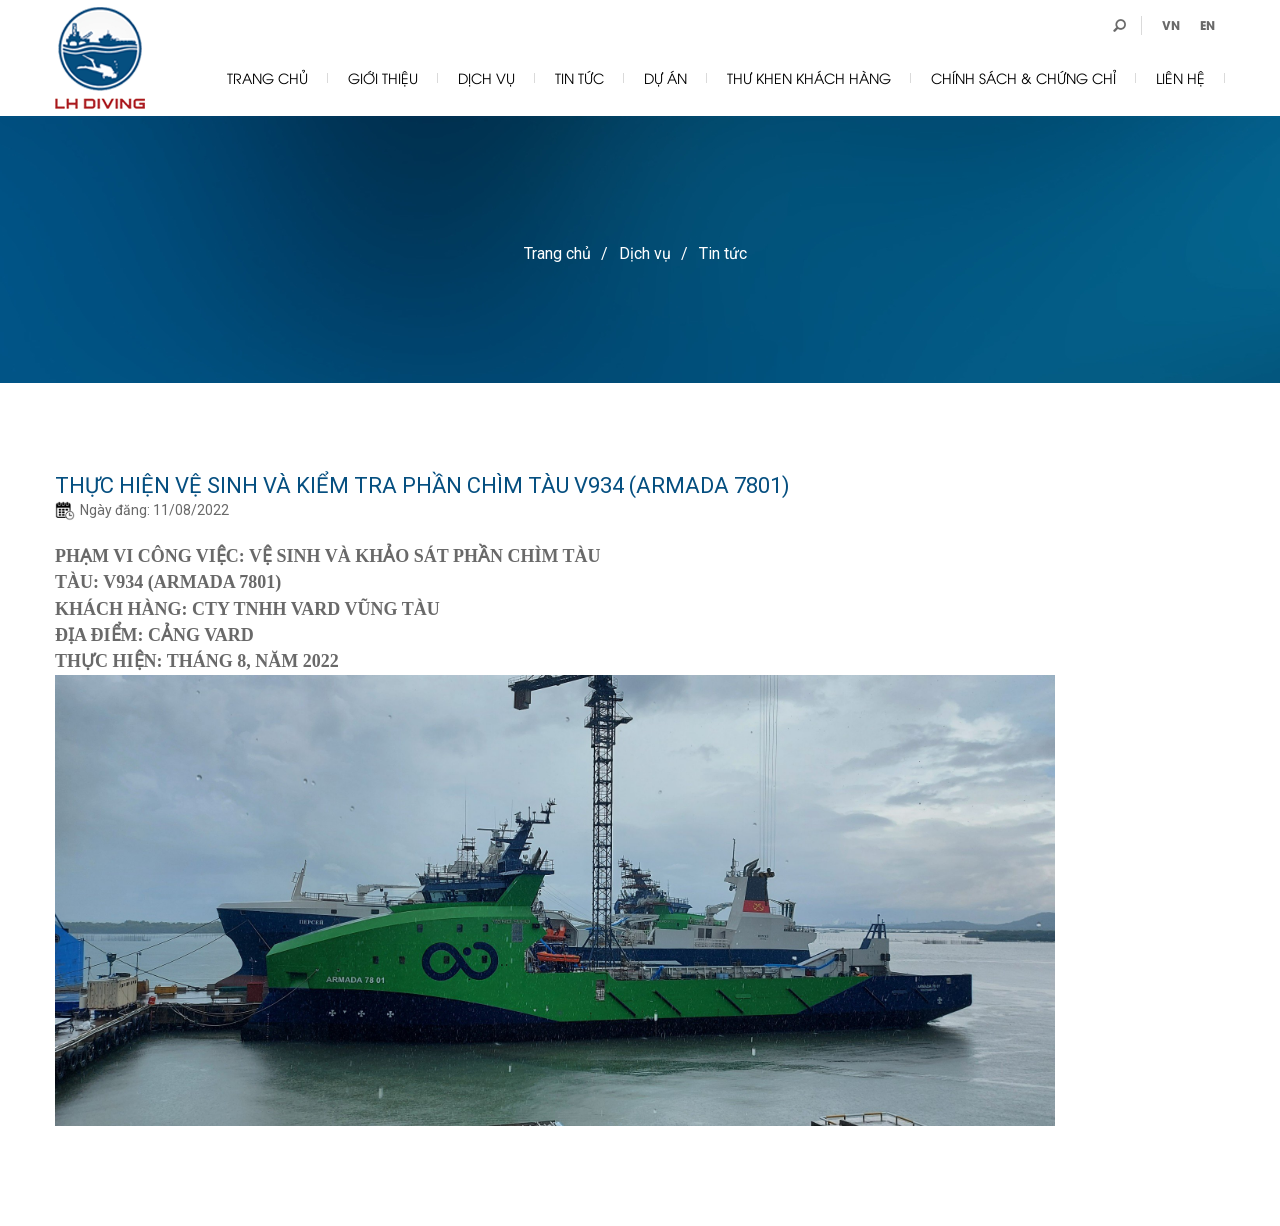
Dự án (665, 77)
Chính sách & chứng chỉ (1023, 77)
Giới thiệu (383, 77)
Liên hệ (1180, 77)
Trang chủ (267, 77)
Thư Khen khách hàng (809, 77)
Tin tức (579, 77)
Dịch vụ (486, 77)
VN (1171, 25)
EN (1207, 25)
